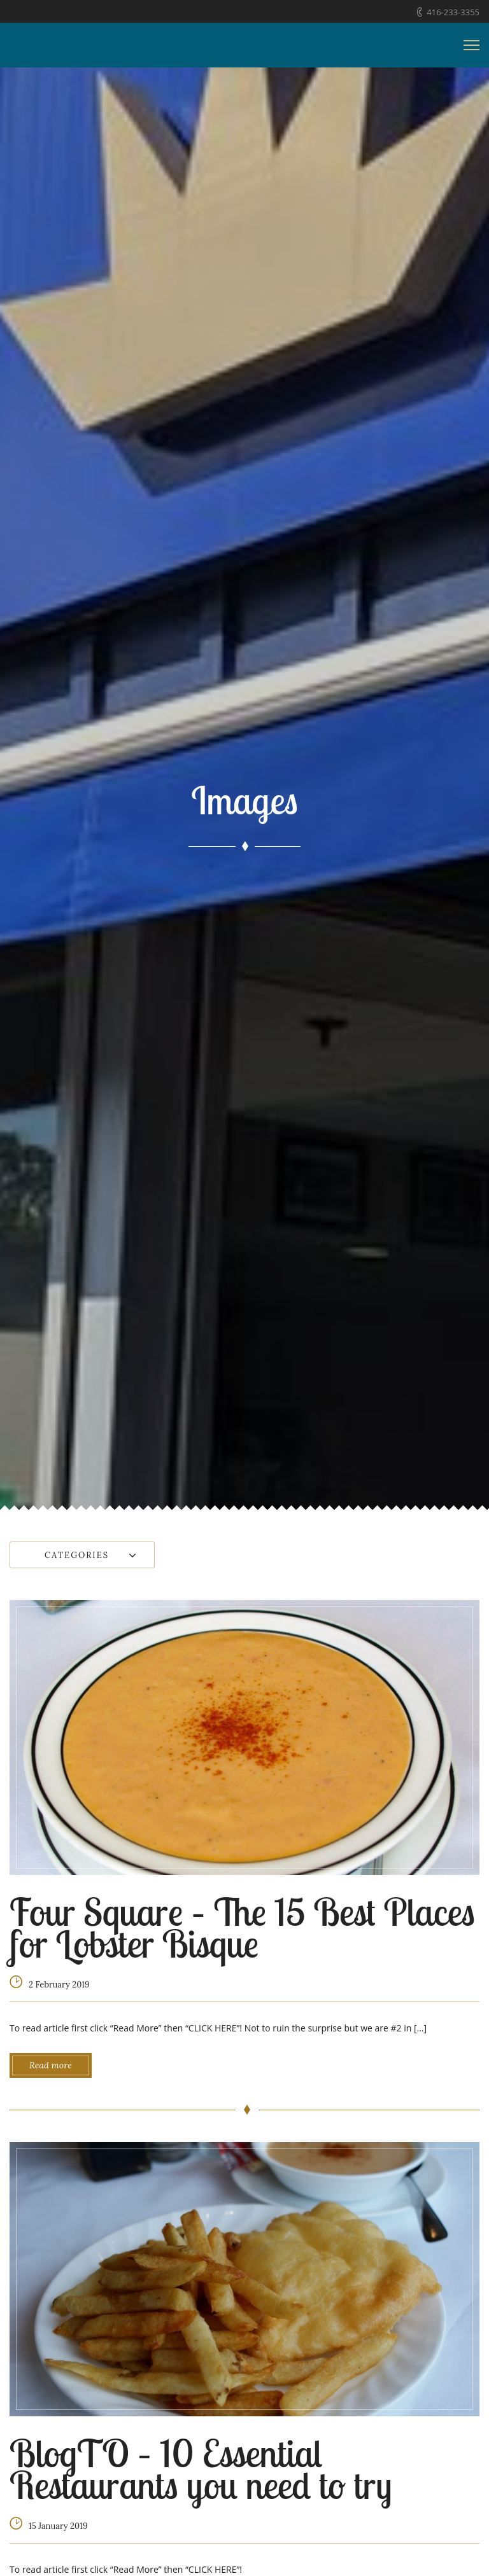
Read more (50, 2065)
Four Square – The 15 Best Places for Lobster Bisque (242, 1927)
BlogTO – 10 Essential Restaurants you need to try (201, 2469)
